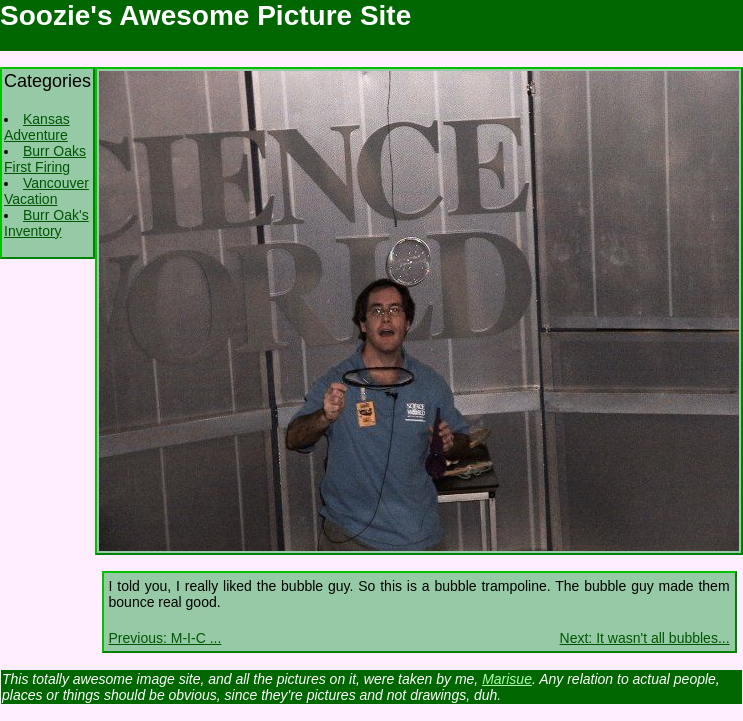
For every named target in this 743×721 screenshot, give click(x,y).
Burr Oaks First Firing (45, 159)
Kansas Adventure (37, 127)
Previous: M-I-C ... (165, 638)
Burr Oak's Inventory (46, 223)
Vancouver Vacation (46, 191)
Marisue (507, 679)
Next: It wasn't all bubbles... (645, 638)
